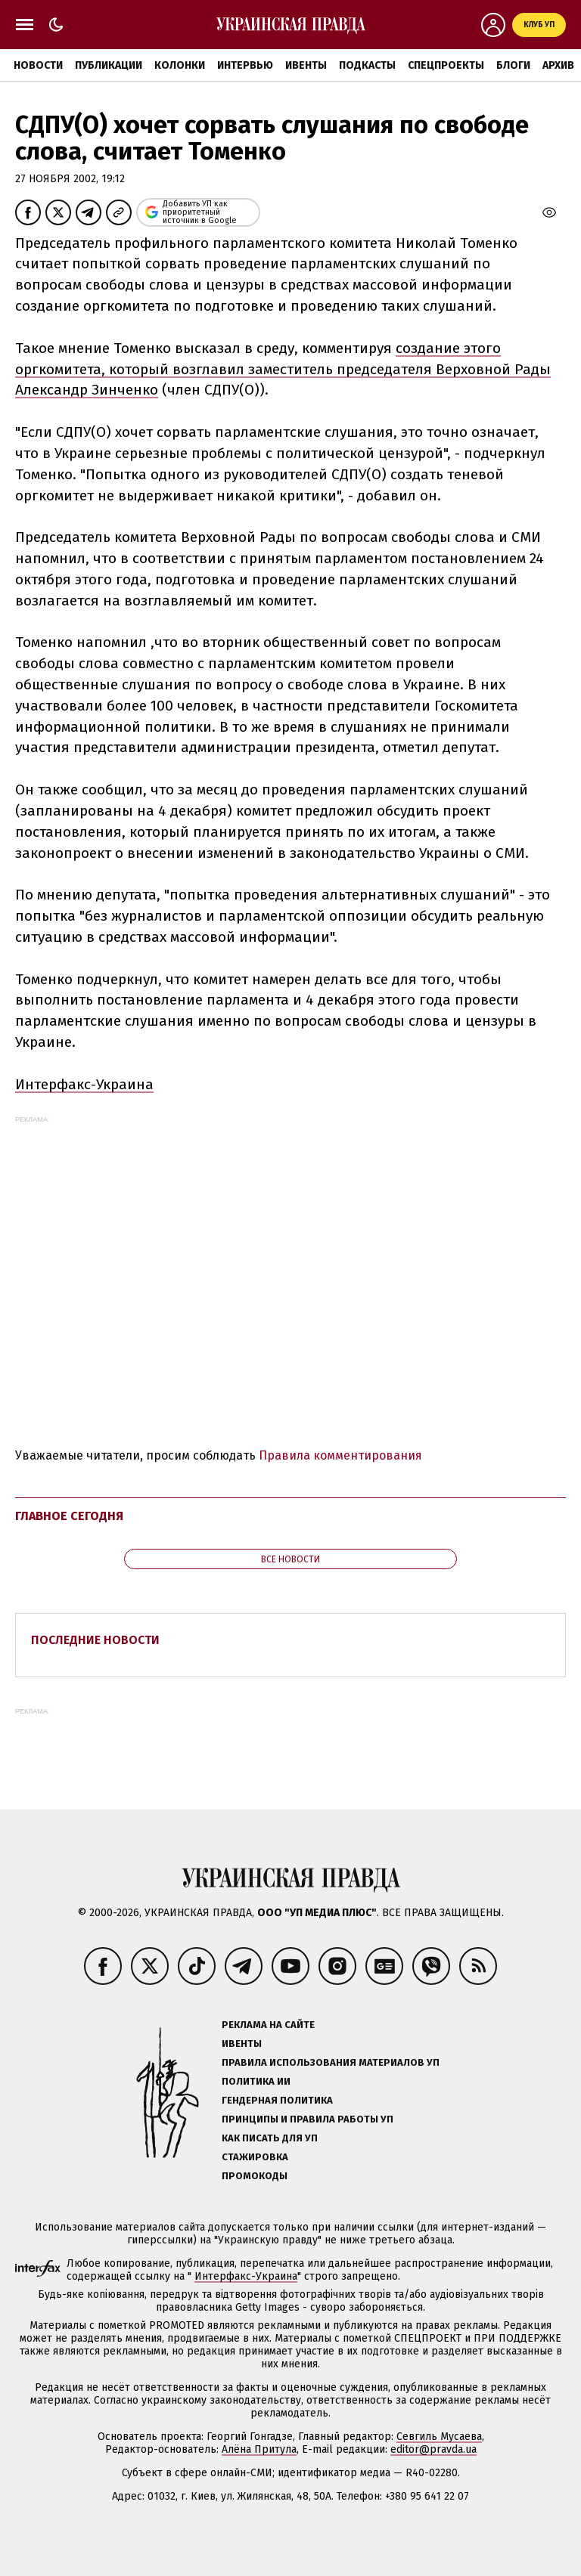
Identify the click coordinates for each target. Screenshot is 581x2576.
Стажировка (255, 2157)
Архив (558, 65)
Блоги (513, 65)
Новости (38, 65)
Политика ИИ (256, 2081)
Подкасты (367, 65)
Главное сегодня (69, 1516)
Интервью (245, 65)
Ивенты (306, 65)
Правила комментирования (340, 1455)
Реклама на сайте (268, 2024)
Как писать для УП (270, 2138)
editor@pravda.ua (433, 2449)
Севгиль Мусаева (439, 2436)
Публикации (108, 65)
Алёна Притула (259, 2449)
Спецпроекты (446, 65)
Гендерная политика (277, 2100)
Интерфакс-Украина (84, 1084)
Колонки (179, 65)
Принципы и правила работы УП (307, 2119)
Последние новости (95, 1640)
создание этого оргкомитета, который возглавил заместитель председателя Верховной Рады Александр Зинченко (283, 369)
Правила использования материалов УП (331, 2062)
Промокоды (254, 2175)
